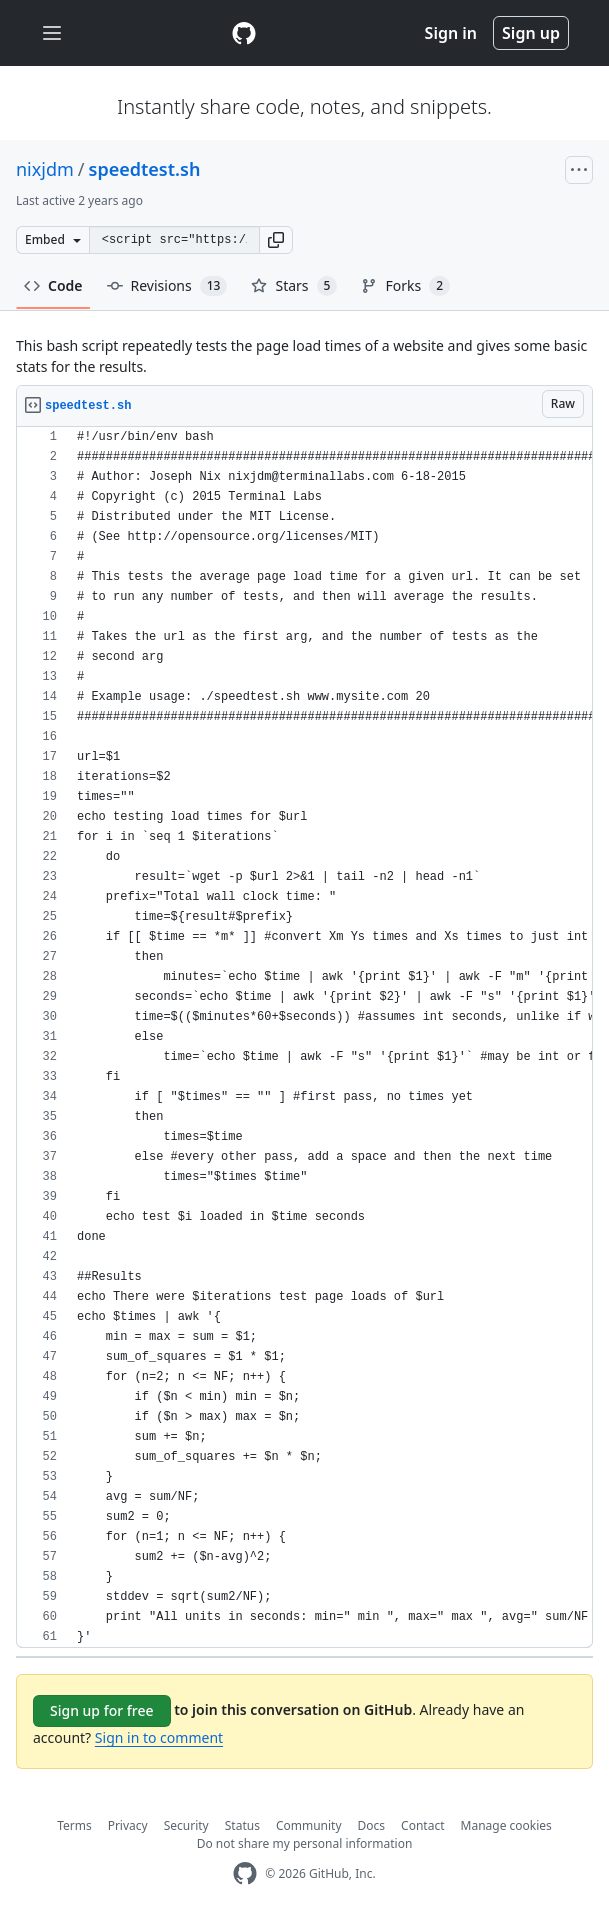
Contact (422, 1825)
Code (53, 285)
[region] (304, 1037)
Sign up (531, 33)
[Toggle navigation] (52, 33)
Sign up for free (102, 1710)
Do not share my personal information (305, 1843)
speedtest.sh (145, 169)
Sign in (451, 33)
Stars (294, 286)
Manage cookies (506, 1825)
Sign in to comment (159, 1737)
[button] (276, 240)
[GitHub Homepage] (245, 1873)
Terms (74, 1825)
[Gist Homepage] (244, 33)
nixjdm (45, 169)
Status (242, 1825)
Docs (372, 1825)
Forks (405, 286)
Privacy (128, 1825)
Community (309, 1825)
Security (186, 1825)
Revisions (167, 286)
